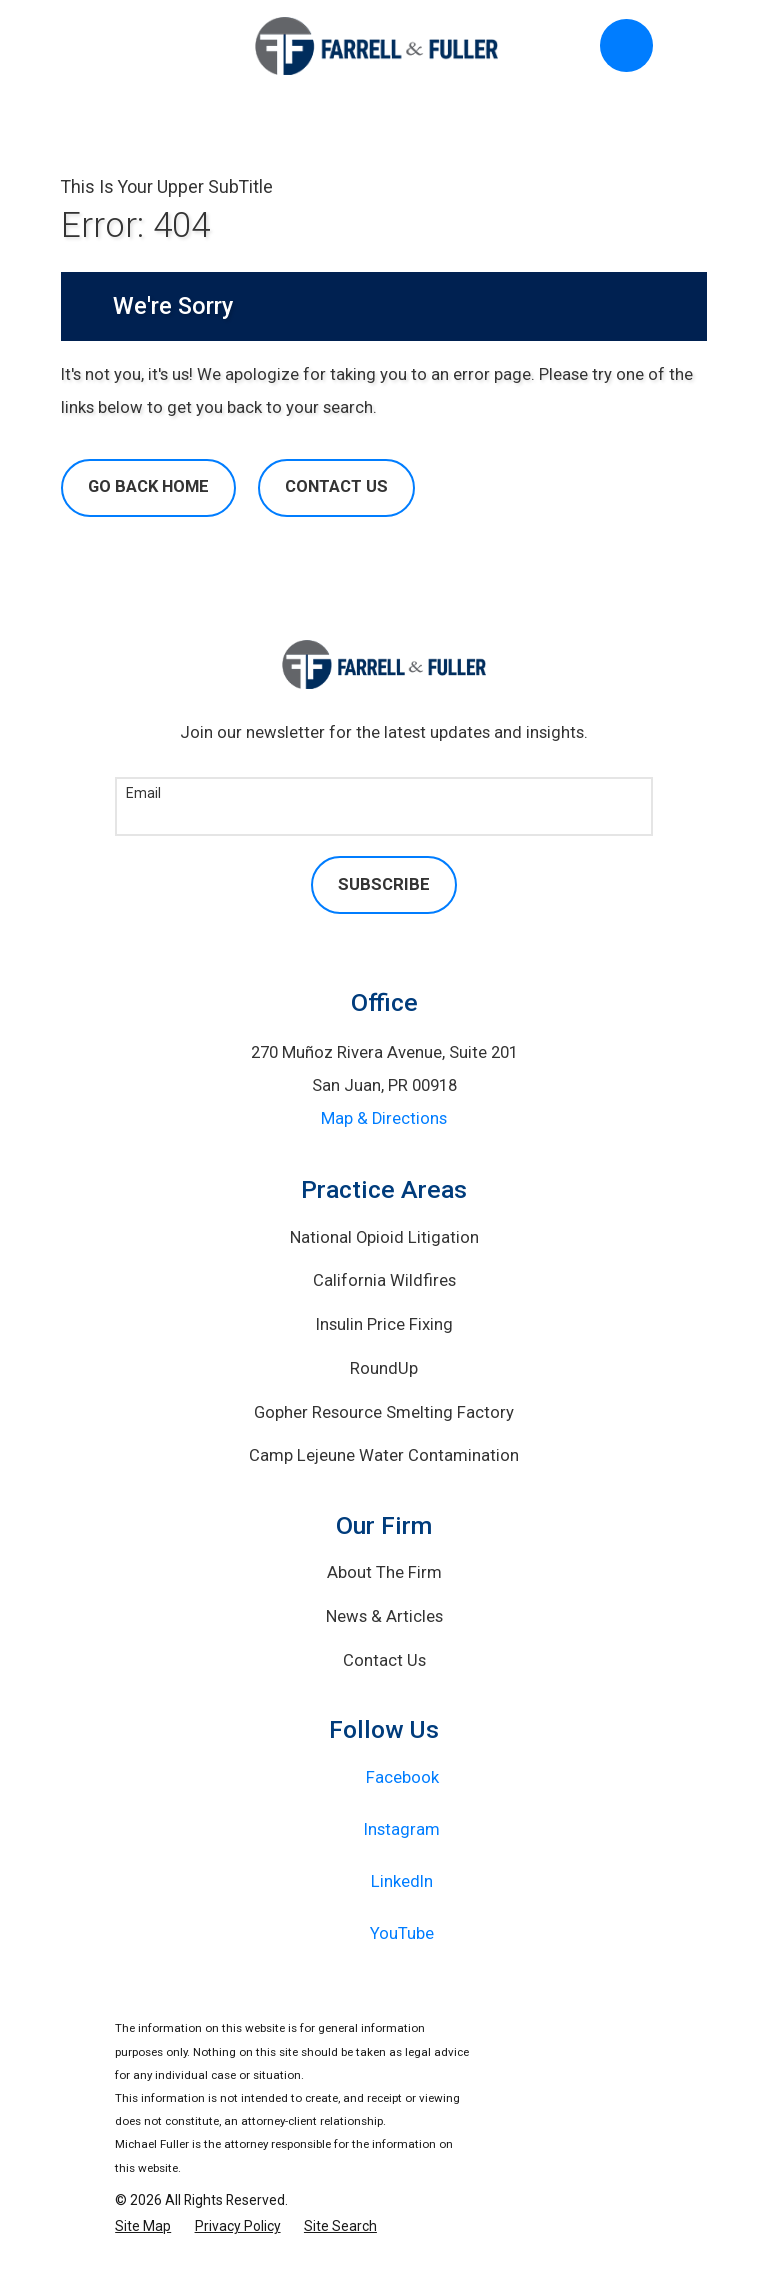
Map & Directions (384, 1118)
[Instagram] (384, 1830)
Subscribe (384, 884)
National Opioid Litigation (384, 1237)
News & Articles (384, 1616)
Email (143, 793)
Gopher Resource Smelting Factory (384, 1412)
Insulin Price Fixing (384, 1324)
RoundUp (384, 1368)
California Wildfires (384, 1280)
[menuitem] (143, 2226)
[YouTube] (384, 1934)
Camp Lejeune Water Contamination (384, 1455)
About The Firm (384, 1572)
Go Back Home (148, 486)
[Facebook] (384, 1778)
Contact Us (336, 486)
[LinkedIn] (384, 1882)
